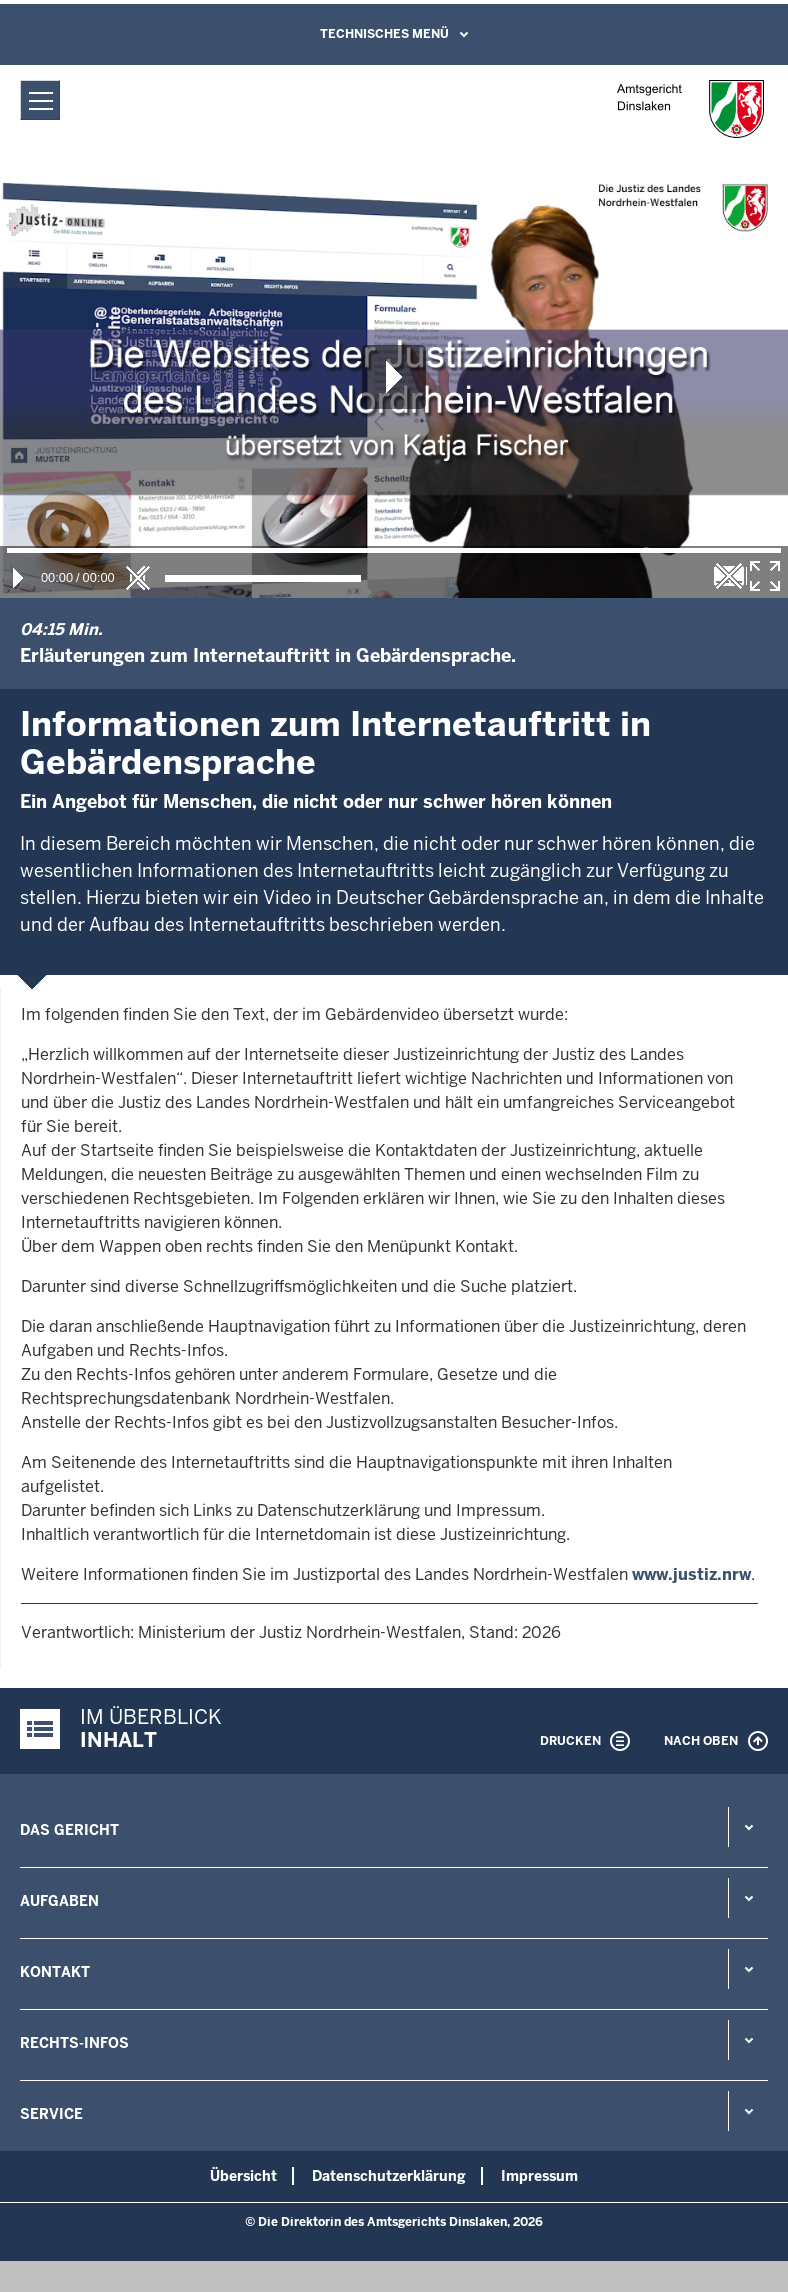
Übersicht (243, 2176)
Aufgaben (59, 1901)
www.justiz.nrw (691, 1574)
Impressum (539, 2176)
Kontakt (55, 1972)
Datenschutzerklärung (389, 2176)
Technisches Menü (384, 34)
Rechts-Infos (74, 2043)
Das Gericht (69, 1830)
